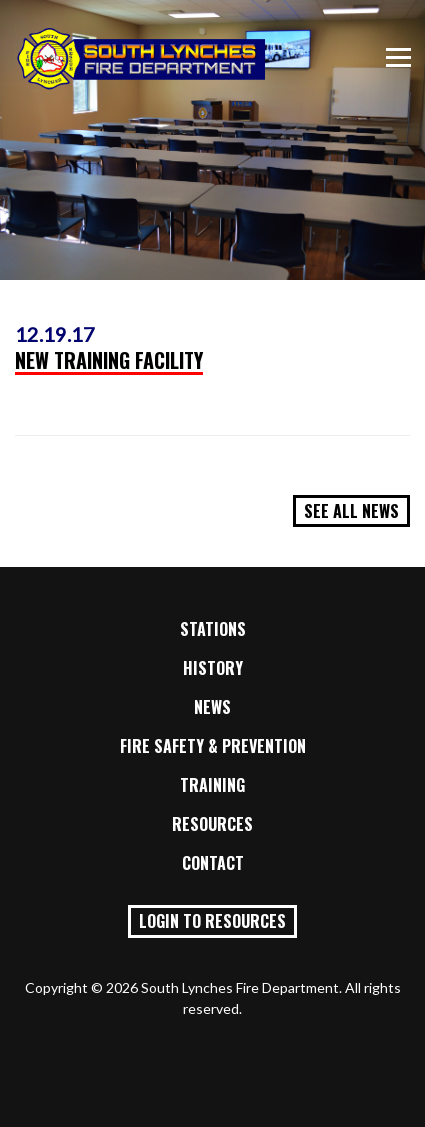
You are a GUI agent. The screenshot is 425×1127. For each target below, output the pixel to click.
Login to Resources (212, 921)
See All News (351, 511)
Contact (213, 863)
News (212, 707)
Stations (213, 629)
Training (212, 785)
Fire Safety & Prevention (213, 746)
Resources (212, 824)
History (213, 668)
